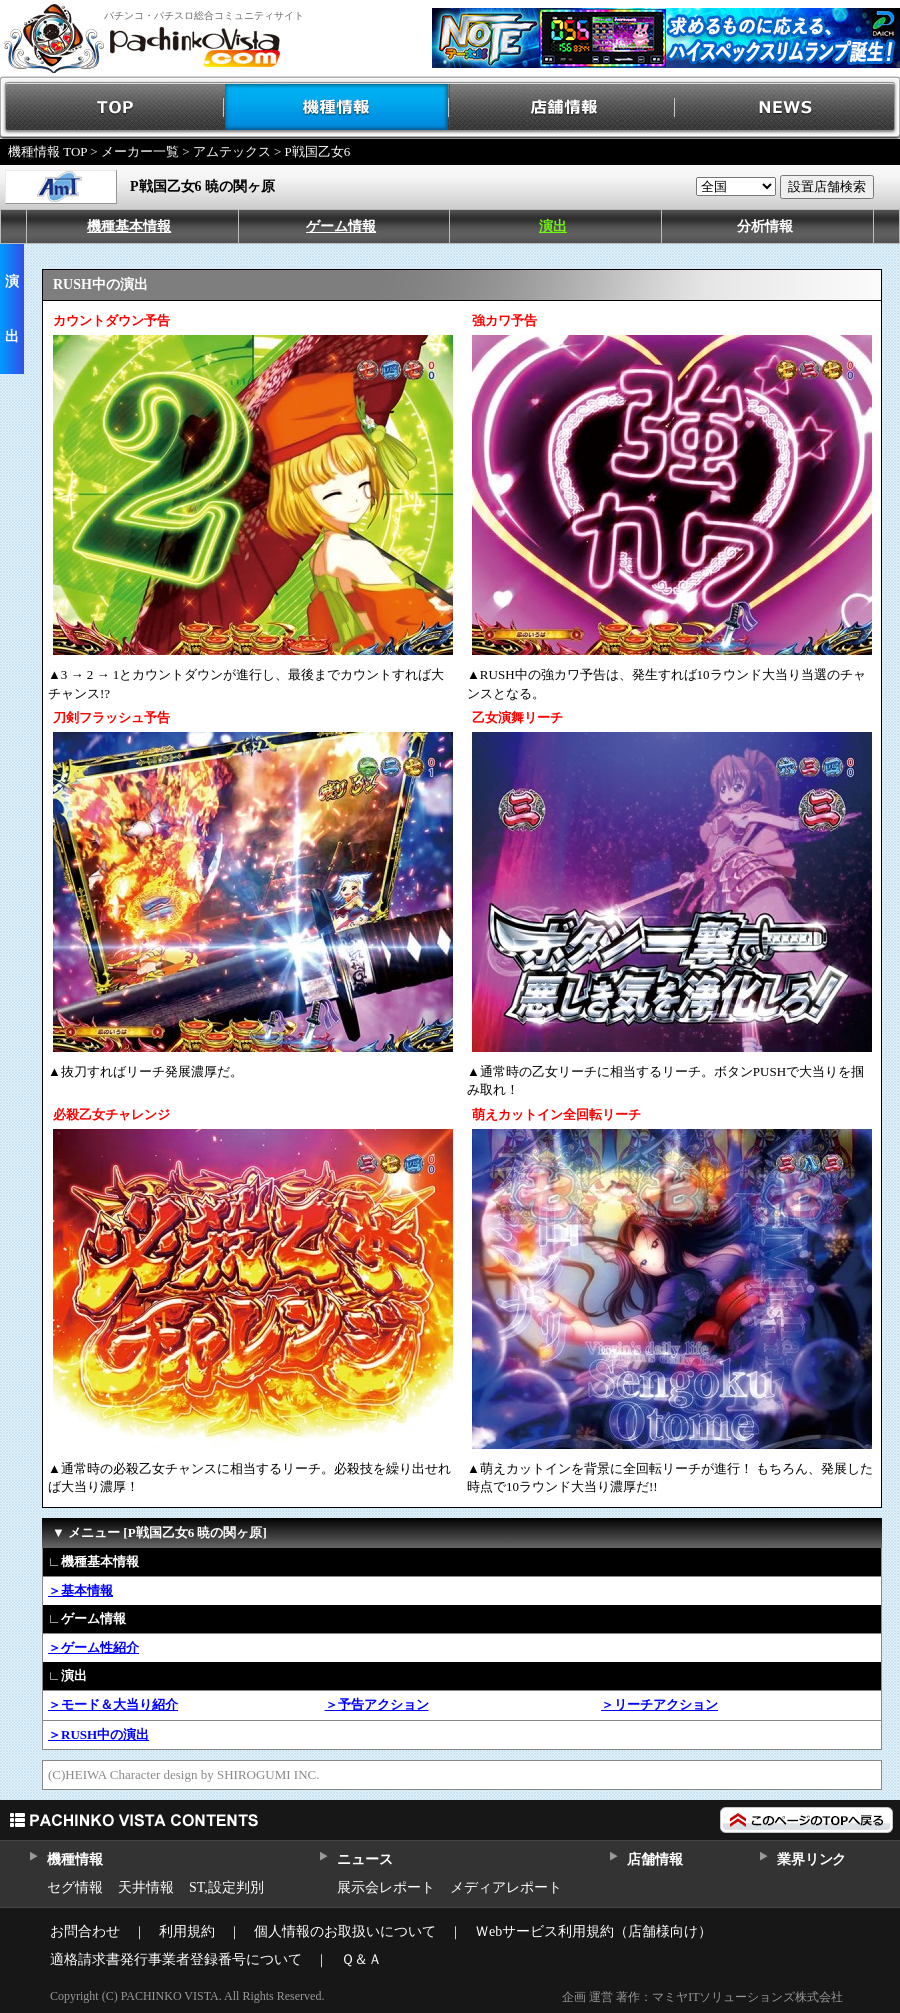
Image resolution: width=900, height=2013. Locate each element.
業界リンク (811, 1859)
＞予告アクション (377, 1704)
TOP (112, 107)
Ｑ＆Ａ (361, 1959)
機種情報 (337, 107)
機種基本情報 (129, 226)
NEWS (787, 107)
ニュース (364, 1859)
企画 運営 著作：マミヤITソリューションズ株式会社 (702, 1997)
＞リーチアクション (659, 1704)
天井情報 (146, 1887)
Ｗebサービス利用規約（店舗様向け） (593, 1931)
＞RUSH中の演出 (98, 1734)
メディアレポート (506, 1887)
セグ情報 (75, 1887)
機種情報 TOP (47, 151)
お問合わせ (85, 1931)
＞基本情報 (80, 1590)
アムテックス (232, 151)
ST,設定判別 (226, 1887)
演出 (553, 226)
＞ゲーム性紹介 (93, 1647)
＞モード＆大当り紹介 (113, 1704)
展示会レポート (386, 1887)
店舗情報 (562, 107)
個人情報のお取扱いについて (345, 1931)
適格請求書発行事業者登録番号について (176, 1959)
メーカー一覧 (140, 151)
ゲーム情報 (341, 226)
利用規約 (187, 1931)
